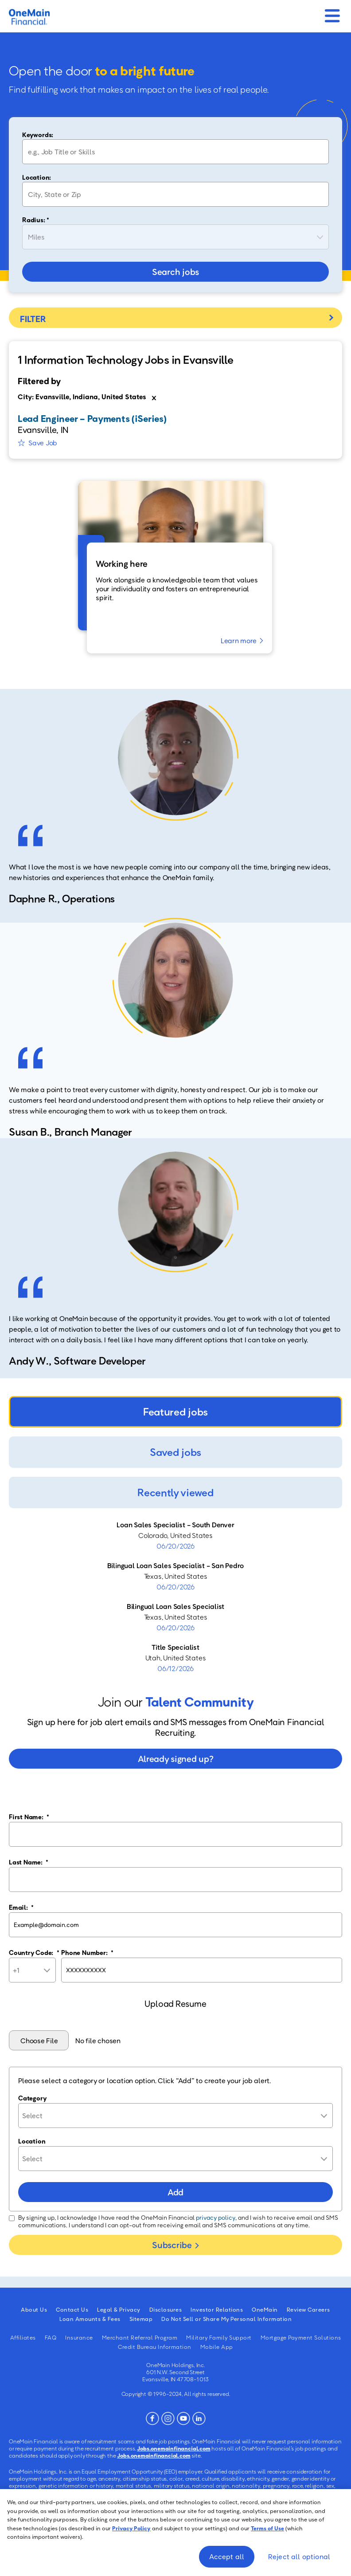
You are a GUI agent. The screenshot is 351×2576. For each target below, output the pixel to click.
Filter (175, 317)
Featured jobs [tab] (175, 1410)
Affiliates (23, 2336)
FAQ (51, 2336)
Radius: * (35, 219)
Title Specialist (175, 1646)
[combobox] (175, 193)
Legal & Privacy (118, 2309)
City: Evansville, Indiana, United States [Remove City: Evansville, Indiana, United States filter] (82, 396)
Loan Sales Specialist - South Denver (175, 1524)
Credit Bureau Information (154, 2346)
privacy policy (215, 2217)
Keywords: (37, 134)
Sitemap (141, 2318)
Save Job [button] (42, 442)
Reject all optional (299, 2556)
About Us (34, 2309)
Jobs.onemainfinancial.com (173, 2447)
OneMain (265, 2309)
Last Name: (28, 1861)
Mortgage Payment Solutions (301, 2336)
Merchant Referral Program (140, 2336)
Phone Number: (87, 1952)
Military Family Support (219, 2336)
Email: (21, 1907)
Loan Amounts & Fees (90, 2318)
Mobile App (216, 2346)
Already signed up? (176, 1758)
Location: (36, 177)
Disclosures (165, 2309)
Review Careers (308, 2309)
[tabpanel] (175, 1596)
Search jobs (175, 271)
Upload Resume (175, 2003)
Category (32, 2097)
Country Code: (34, 1952)
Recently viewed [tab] (175, 1491)
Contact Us (72, 2309)
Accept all (227, 2556)
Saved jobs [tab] (175, 1451)
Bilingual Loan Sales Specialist (175, 1605)
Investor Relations (217, 2309)
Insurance (79, 2336)
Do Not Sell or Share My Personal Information (226, 2318)
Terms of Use (267, 2527)
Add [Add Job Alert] (175, 2191)
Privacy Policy (131, 2527)
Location (31, 2140)
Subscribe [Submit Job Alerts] (171, 2244)
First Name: (29, 1816)
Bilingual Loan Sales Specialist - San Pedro (175, 1565)
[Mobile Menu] (332, 12)
